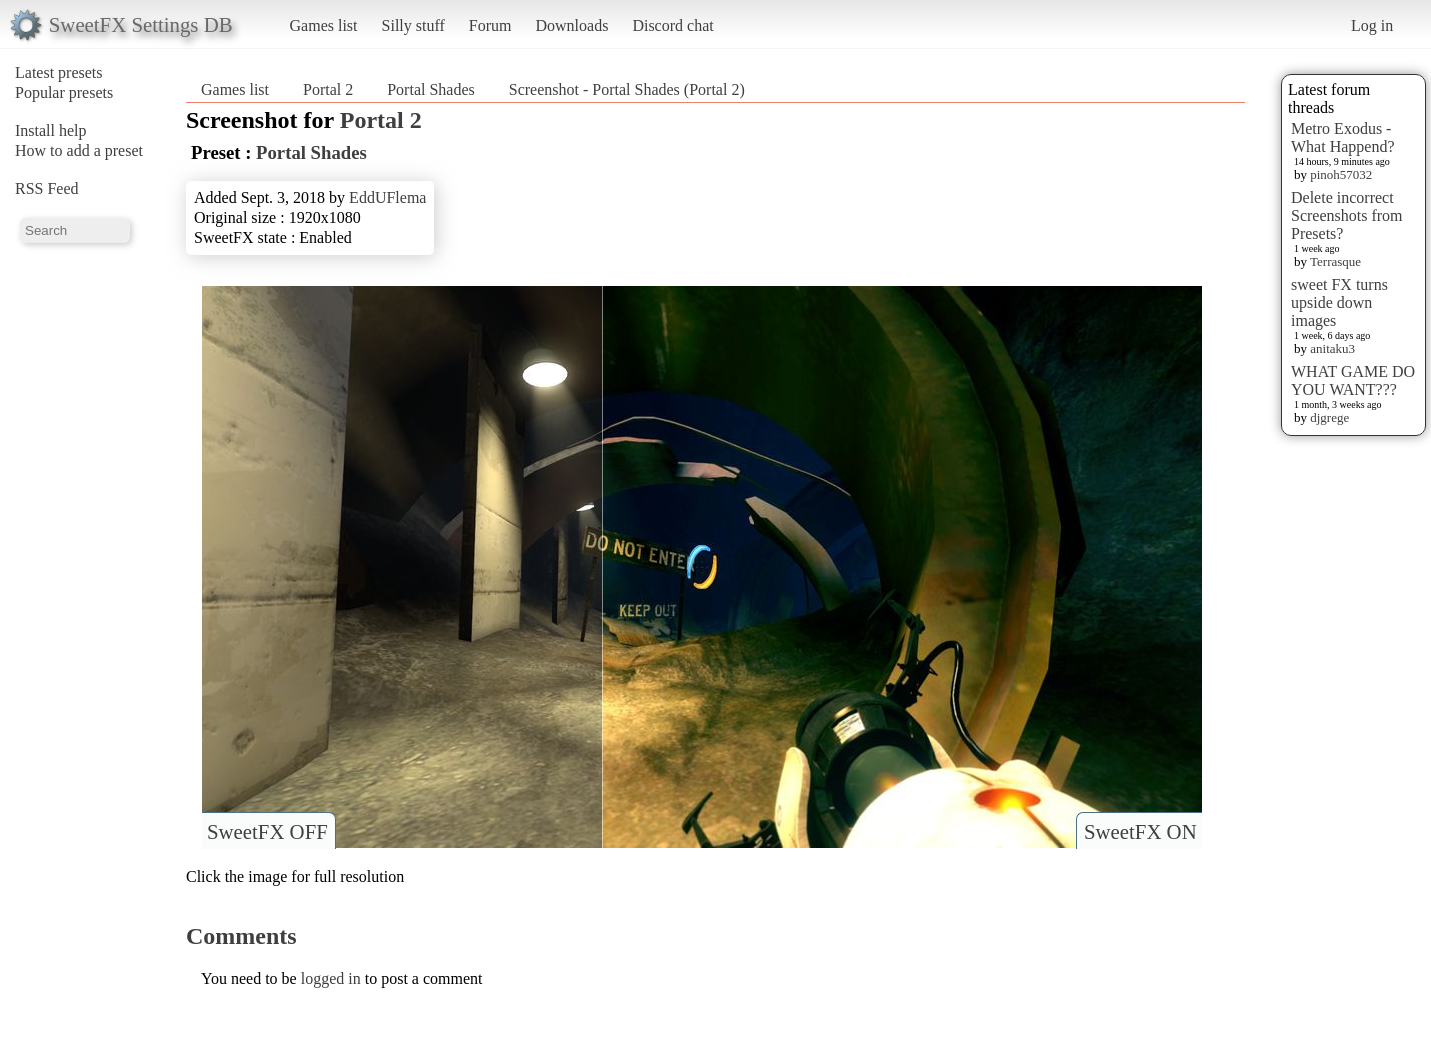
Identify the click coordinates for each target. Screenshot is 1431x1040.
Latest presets (59, 72)
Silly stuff (413, 25)
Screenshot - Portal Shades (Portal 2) (627, 89)
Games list (324, 25)
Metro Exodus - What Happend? (1343, 137)
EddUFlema (387, 197)
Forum (490, 25)
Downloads (571, 25)
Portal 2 (328, 89)
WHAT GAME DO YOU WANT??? (1353, 380)
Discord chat (672, 25)
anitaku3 (1332, 348)
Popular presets (64, 92)
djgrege (1329, 417)
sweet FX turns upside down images (1339, 302)
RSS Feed (47, 188)
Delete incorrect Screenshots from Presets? (1347, 215)
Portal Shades (431, 89)
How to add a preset (79, 150)
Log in (1372, 25)
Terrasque (1335, 261)
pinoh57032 (1341, 174)
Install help (51, 130)
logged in (331, 978)
